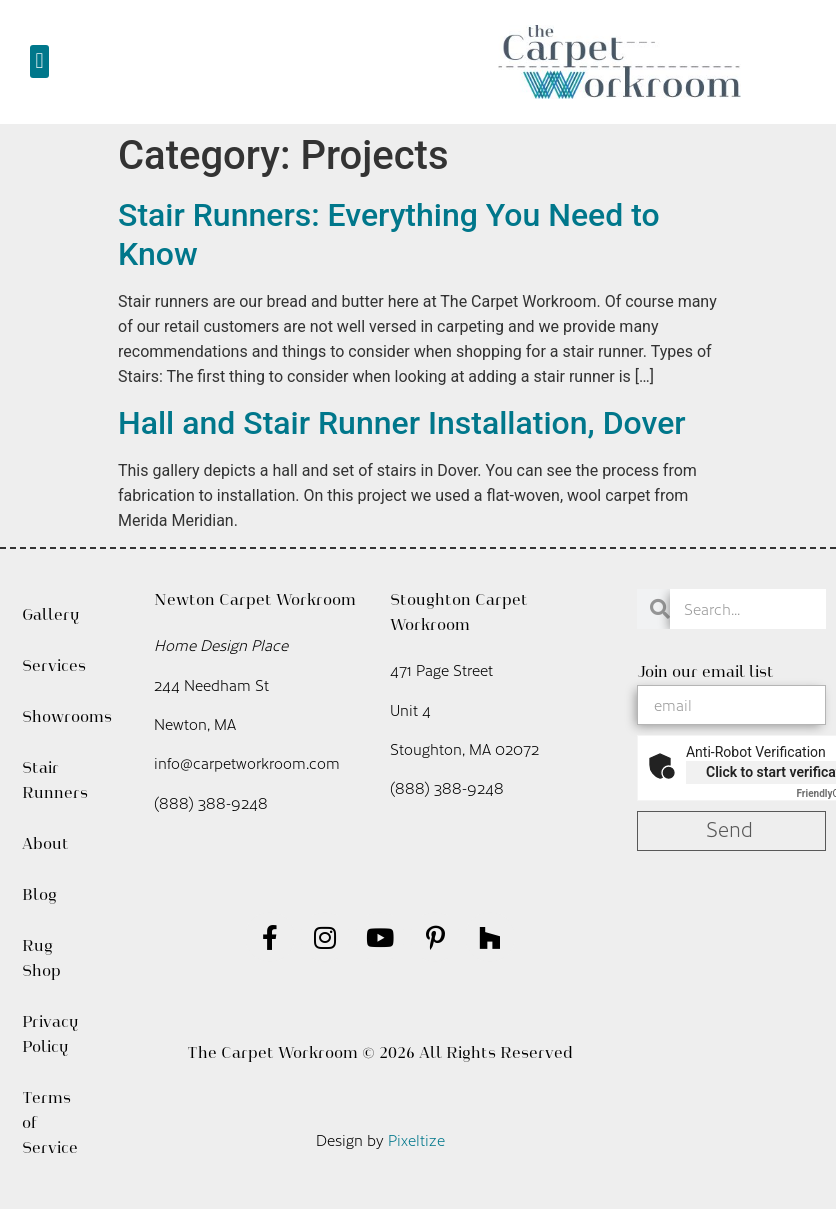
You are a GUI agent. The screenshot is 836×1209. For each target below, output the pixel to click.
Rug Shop (41, 958)
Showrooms (53, 716)
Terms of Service (50, 1122)
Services (53, 666)
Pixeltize (416, 1139)
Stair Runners (53, 780)
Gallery (50, 614)
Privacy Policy (50, 1034)
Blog (39, 894)
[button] (39, 61)
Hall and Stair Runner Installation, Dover (402, 423)
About (50, 844)
